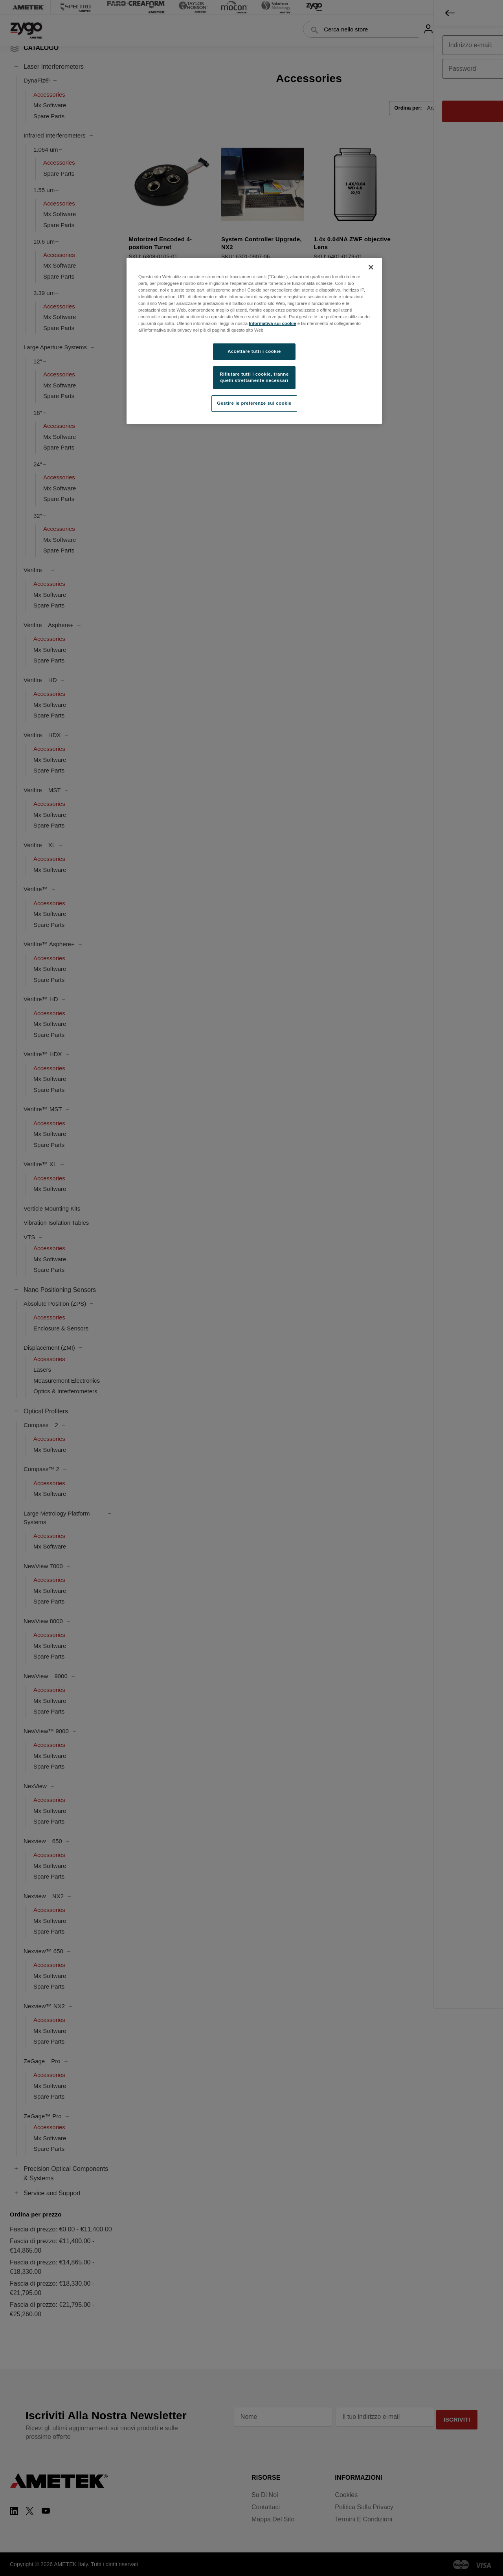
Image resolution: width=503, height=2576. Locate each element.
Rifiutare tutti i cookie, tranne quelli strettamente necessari (254, 377)
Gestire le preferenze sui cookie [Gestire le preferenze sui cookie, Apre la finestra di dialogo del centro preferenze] (254, 403)
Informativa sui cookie (272, 323)
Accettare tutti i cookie (254, 351)
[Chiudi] (371, 267)
